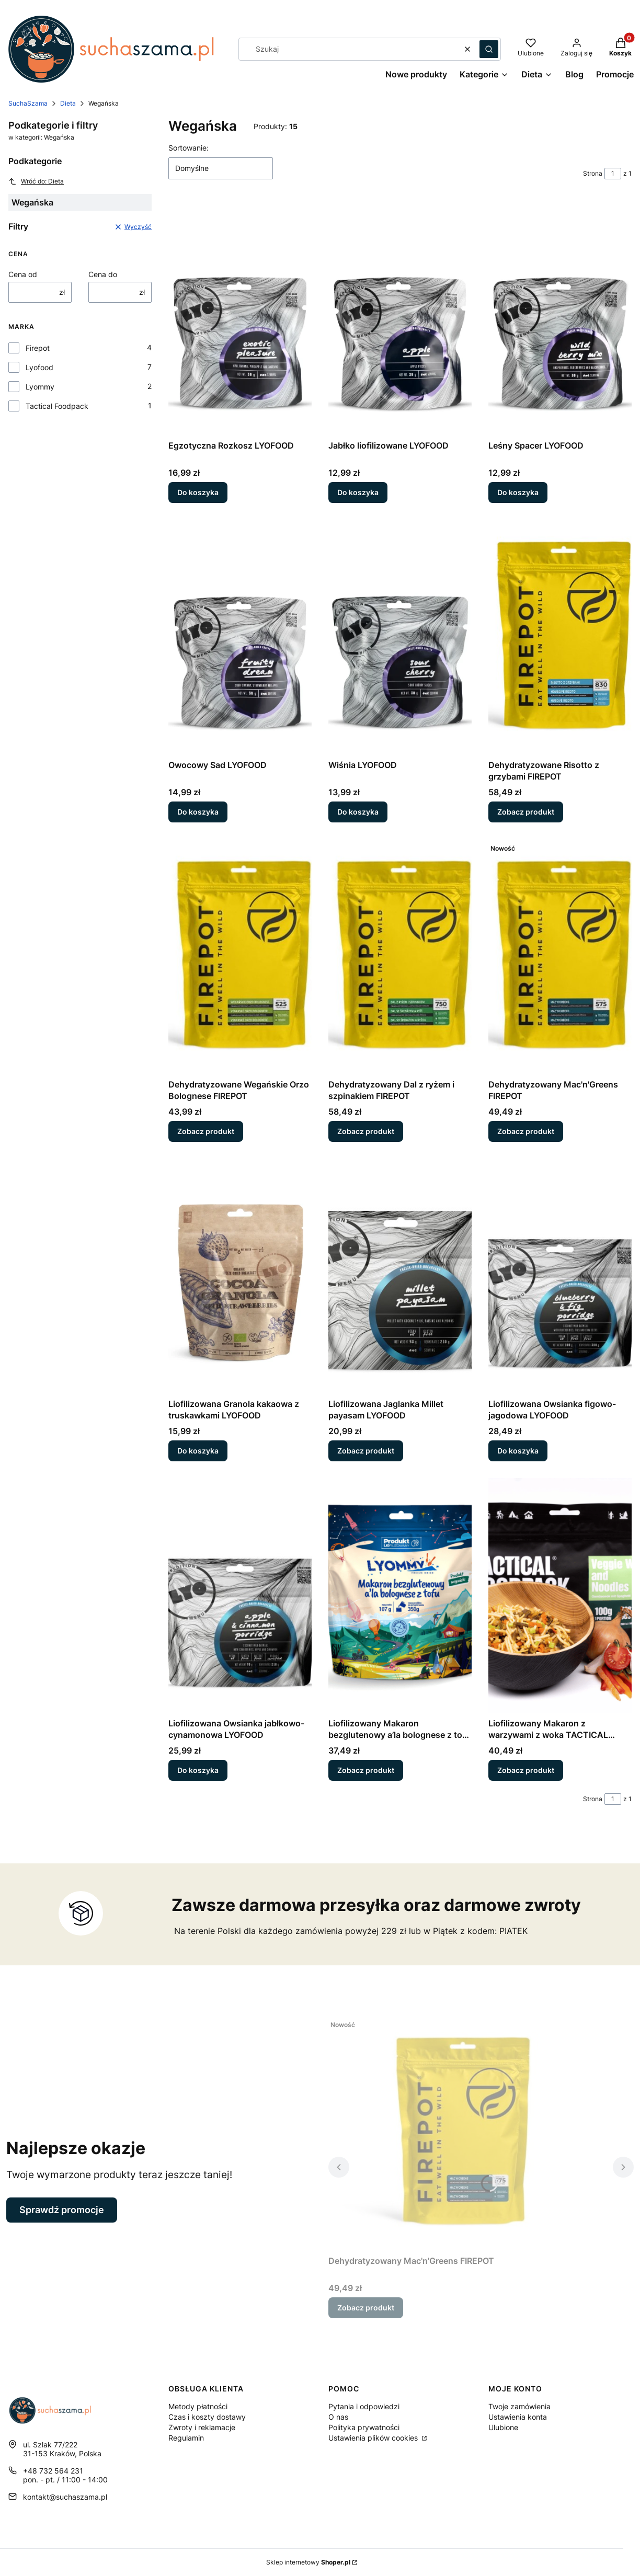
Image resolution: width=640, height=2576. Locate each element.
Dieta (68, 103)
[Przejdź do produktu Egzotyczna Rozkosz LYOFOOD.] (240, 318)
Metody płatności (197, 2406)
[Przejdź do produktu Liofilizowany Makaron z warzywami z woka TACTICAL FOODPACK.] (560, 1595)
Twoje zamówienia (519, 2406)
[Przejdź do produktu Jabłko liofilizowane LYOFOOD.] (400, 318)
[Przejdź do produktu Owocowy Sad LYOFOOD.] (240, 637)
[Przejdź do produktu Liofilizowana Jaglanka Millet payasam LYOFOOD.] (400, 1276)
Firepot (38, 348)
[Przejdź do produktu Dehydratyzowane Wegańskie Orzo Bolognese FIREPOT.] (240, 956)
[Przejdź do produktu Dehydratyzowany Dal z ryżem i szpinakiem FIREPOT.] (400, 956)
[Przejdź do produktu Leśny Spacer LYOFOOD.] (560, 318)
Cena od (22, 274)
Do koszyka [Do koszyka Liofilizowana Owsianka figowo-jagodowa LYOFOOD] (518, 1450)
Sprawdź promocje (61, 2209)
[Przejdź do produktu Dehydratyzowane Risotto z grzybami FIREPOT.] (560, 637)
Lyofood (39, 367)
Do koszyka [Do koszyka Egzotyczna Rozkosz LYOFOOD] (198, 492)
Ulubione (503, 2427)
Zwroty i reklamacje (201, 2427)
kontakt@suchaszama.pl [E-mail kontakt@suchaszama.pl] (65, 2496)
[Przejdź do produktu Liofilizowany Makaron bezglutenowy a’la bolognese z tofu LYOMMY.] (400, 1595)
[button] (488, 49)
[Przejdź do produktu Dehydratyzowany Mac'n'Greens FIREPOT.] (560, 956)
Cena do (102, 274)
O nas (338, 2416)
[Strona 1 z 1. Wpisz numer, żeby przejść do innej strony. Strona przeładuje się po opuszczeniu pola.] (612, 173)
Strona (592, 173)
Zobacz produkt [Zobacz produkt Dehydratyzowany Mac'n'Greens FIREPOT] (525, 1131)
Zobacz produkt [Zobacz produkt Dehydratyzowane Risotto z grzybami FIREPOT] (525, 811)
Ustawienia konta (517, 2416)
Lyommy (40, 386)
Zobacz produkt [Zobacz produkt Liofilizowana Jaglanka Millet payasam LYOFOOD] (365, 1450)
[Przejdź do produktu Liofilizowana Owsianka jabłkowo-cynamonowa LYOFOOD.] (240, 1595)
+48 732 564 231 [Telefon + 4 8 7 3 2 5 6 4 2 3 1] (53, 2470)
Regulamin (186, 2437)
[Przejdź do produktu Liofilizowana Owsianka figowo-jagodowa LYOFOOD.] (560, 1276)
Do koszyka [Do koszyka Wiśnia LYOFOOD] (358, 811)
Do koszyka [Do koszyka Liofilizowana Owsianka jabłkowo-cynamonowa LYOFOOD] (198, 1770)
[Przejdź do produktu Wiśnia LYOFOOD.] (400, 637)
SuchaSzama (28, 103)
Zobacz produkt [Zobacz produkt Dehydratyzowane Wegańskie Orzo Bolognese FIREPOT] (205, 1131)
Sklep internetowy (308, 2562)
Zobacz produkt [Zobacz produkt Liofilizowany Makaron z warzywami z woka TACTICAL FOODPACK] (525, 1770)
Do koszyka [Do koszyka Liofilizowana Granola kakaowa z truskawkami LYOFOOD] (198, 1450)
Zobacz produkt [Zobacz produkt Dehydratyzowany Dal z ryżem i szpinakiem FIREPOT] (365, 1131)
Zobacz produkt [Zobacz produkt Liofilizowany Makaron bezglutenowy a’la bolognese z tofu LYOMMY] (365, 1770)
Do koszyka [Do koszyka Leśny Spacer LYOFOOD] (518, 492)
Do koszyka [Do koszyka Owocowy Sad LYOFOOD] (198, 811)
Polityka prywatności (363, 2427)
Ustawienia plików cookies (374, 2437)
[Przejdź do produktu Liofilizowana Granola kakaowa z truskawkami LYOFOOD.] (240, 1276)
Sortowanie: (188, 147)
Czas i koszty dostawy (207, 2416)
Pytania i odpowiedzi (363, 2406)
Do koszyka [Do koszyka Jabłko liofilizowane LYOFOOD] (358, 492)
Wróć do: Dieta (36, 181)
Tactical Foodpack (57, 406)
